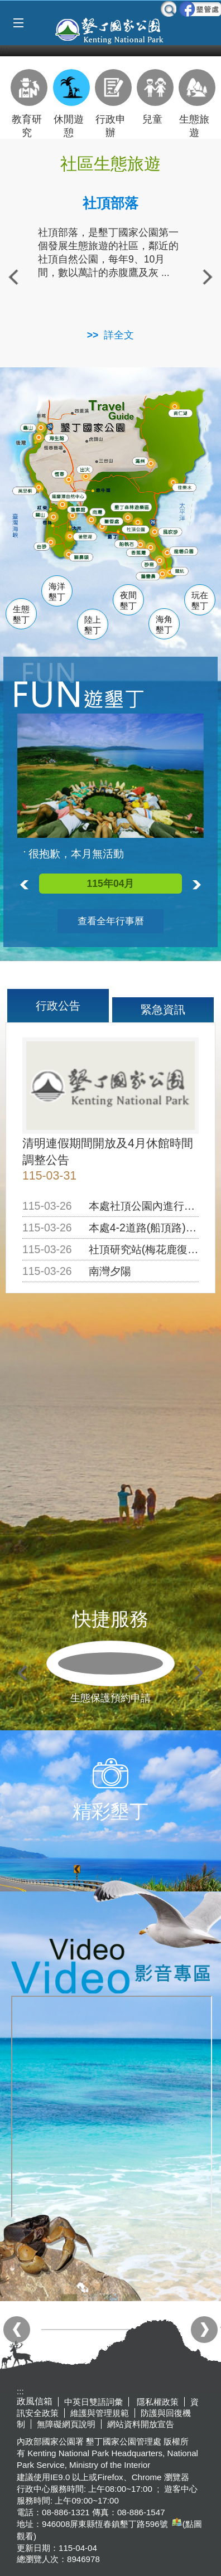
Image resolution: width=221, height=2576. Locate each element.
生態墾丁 (21, 614)
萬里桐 (26, 491)
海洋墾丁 (57, 591)
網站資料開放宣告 (140, 2424)
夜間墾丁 (128, 600)
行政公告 (58, 1006)
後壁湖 (87, 536)
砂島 (152, 564)
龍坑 (179, 572)
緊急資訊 (163, 1009)
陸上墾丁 (92, 625)
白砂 (43, 546)
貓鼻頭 (83, 558)
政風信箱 (34, 2401)
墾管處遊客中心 (132, 520)
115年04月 (110, 883)
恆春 (59, 473)
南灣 (98, 511)
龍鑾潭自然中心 (86, 497)
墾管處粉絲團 (200, 9)
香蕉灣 (141, 553)
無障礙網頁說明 (66, 2424)
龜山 (30, 428)
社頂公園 (141, 530)
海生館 (57, 437)
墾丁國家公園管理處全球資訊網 (110, 29)
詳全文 (119, 335)
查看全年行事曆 (111, 921)
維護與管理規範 (99, 2413)
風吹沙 (173, 532)
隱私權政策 (156, 2402)
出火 (85, 469)
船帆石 (128, 542)
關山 (43, 515)
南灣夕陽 (110, 1271)
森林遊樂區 (135, 507)
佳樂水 (187, 487)
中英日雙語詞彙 (93, 2402)
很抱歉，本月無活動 (76, 854)
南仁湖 (181, 413)
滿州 (139, 461)
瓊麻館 (79, 508)
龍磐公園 (188, 550)
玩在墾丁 (199, 600)
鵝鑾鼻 (149, 576)
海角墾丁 (164, 624)
